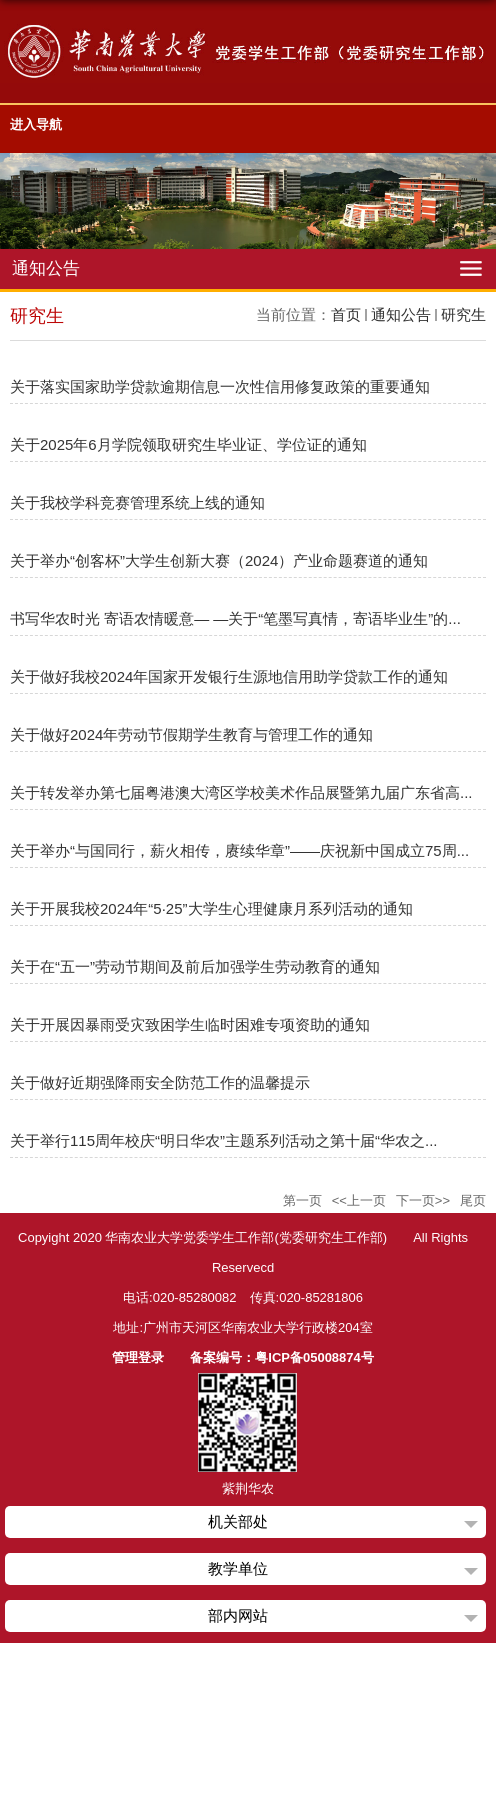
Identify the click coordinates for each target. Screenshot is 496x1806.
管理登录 (138, 1357)
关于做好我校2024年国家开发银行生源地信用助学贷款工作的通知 (229, 676)
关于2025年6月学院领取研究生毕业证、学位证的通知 (188, 444)
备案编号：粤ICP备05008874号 (282, 1357)
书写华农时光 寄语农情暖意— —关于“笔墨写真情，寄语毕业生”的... (235, 618)
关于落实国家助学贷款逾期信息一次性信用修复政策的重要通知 (220, 386)
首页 (346, 314)
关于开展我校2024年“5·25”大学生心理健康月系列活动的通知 (211, 908)
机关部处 (238, 1521)
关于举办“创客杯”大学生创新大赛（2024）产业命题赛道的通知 (219, 560)
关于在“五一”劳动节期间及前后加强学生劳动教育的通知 (195, 966)
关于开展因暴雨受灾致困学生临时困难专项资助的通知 (190, 1024)
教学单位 (238, 1568)
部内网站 (238, 1615)
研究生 (463, 314)
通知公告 (401, 314)
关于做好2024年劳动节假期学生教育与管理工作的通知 (191, 734)
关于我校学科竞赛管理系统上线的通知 (137, 502)
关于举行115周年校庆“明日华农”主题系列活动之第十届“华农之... (224, 1140)
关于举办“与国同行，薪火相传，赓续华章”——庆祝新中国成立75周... (239, 850)
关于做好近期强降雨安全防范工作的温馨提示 (160, 1082)
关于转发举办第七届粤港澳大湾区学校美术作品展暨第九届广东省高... (241, 792)
